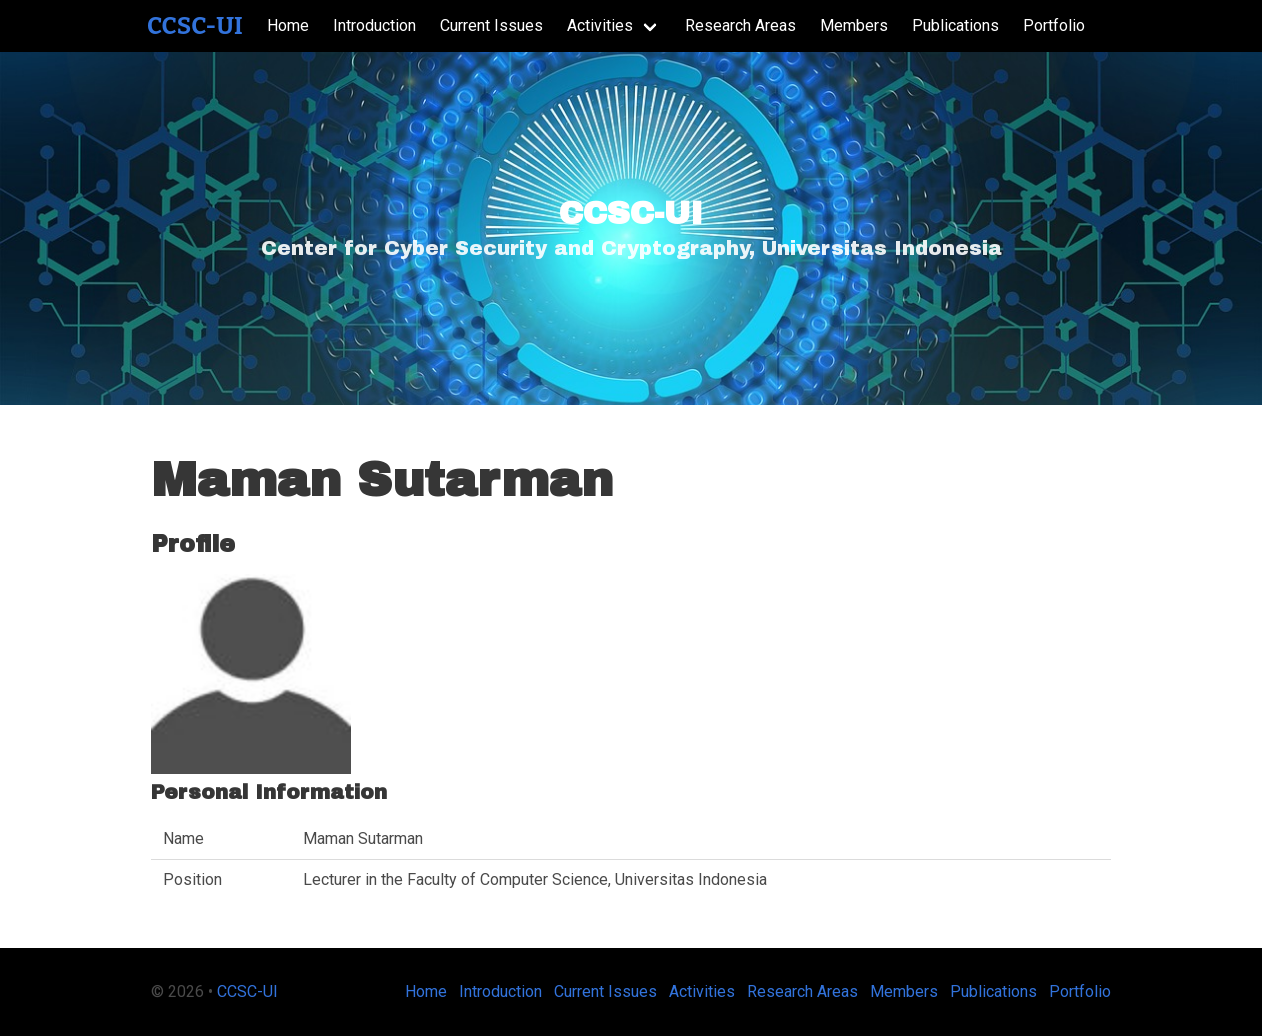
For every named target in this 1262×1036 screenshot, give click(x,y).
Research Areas (740, 25)
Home (288, 25)
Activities (600, 25)
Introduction (374, 25)
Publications (955, 25)
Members (854, 25)
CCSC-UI (195, 26)
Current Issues (491, 25)
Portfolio (1054, 25)
